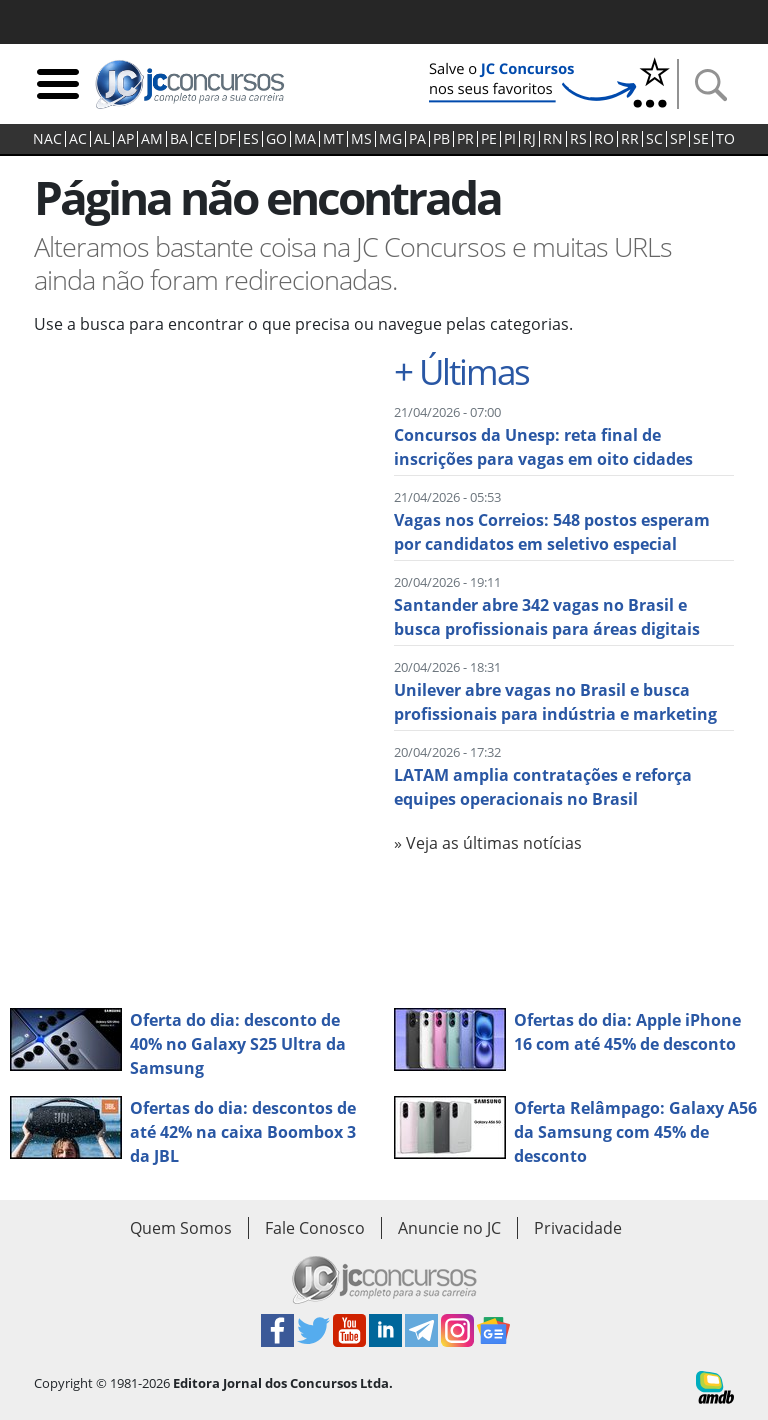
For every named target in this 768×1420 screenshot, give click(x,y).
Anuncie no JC (449, 1228)
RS (578, 139)
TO (725, 139)
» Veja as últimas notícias (488, 843)
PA (417, 139)
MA (305, 139)
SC (654, 139)
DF (227, 139)
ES (251, 139)
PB (441, 139)
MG (390, 139)
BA (179, 139)
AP (125, 139)
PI (510, 139)
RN (553, 139)
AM (152, 139)
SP (678, 139)
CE (203, 139)
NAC (47, 139)
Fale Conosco (315, 1228)
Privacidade (578, 1228)
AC (78, 139)
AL (102, 139)
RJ (529, 139)
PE (489, 139)
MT (333, 139)
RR (630, 139)
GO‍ (276, 139)
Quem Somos (181, 1228)
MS (361, 139)
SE (701, 139)
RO (604, 139)
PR (465, 139)
